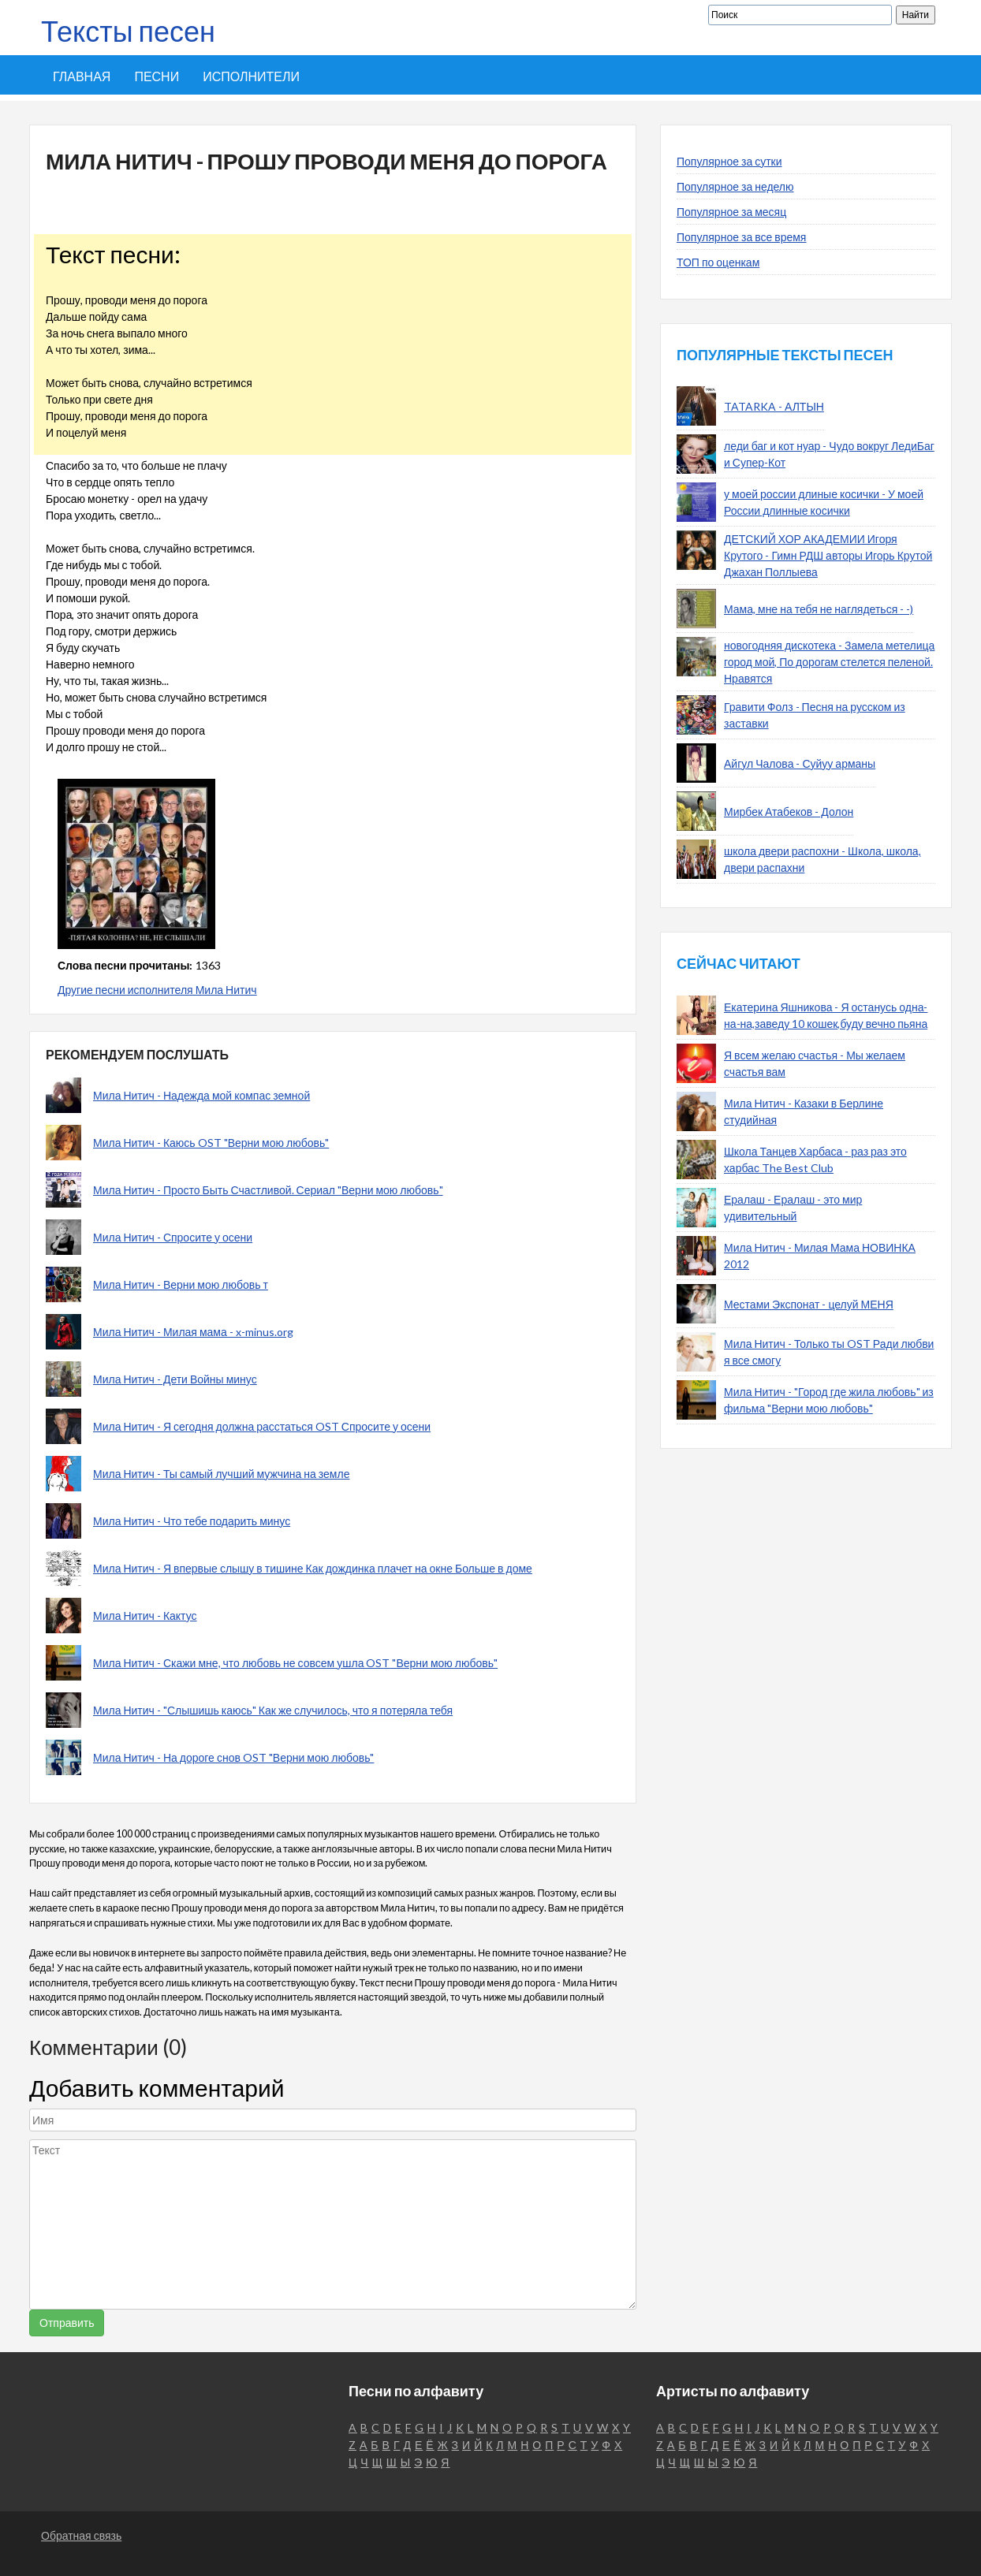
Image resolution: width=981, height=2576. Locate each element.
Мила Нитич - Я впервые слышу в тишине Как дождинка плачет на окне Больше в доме (312, 1568)
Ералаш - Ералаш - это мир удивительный (793, 1208)
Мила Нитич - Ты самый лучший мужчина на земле (221, 1473)
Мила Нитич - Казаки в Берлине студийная (803, 1111)
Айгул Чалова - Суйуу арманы (799, 763)
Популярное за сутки (729, 161)
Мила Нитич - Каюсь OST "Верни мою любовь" (211, 1142)
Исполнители (251, 76)
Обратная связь (81, 2535)
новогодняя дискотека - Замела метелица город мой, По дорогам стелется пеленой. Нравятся (829, 661)
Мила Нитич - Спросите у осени (172, 1237)
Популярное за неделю (735, 186)
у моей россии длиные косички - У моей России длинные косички (823, 502)
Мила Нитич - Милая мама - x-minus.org (193, 1331)
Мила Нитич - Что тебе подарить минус (191, 1521)
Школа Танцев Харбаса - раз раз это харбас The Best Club (815, 1159)
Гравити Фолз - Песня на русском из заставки (814, 715)
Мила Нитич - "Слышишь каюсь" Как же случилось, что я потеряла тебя (273, 1710)
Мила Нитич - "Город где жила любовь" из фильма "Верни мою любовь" (829, 1400)
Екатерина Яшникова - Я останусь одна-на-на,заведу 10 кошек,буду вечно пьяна (825, 1015)
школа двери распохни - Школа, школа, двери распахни (822, 859)
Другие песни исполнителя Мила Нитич (157, 989)
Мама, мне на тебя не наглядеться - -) (818, 609)
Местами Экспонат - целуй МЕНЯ (808, 1304)
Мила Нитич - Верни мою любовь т (180, 1284)
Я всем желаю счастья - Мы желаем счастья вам (814, 1063)
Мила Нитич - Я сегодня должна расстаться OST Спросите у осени (262, 1426)
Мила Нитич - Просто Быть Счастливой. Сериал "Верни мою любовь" (268, 1190)
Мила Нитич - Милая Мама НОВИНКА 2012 (820, 1256)
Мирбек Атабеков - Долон (788, 811)
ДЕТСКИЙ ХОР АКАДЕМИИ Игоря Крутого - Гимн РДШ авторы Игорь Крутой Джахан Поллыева (828, 555)
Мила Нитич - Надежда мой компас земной (201, 1095)
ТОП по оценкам (718, 262)
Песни (156, 76)
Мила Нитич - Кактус (145, 1615)
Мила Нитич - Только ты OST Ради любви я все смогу (829, 1352)
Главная (81, 76)
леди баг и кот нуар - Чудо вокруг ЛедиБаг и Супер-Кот (829, 454)
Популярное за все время (741, 237)
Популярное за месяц (731, 211)
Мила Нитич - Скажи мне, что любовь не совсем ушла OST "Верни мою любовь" (295, 1663)
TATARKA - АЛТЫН (774, 406)
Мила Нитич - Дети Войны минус (175, 1379)
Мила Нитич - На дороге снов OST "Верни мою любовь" (233, 1757)
